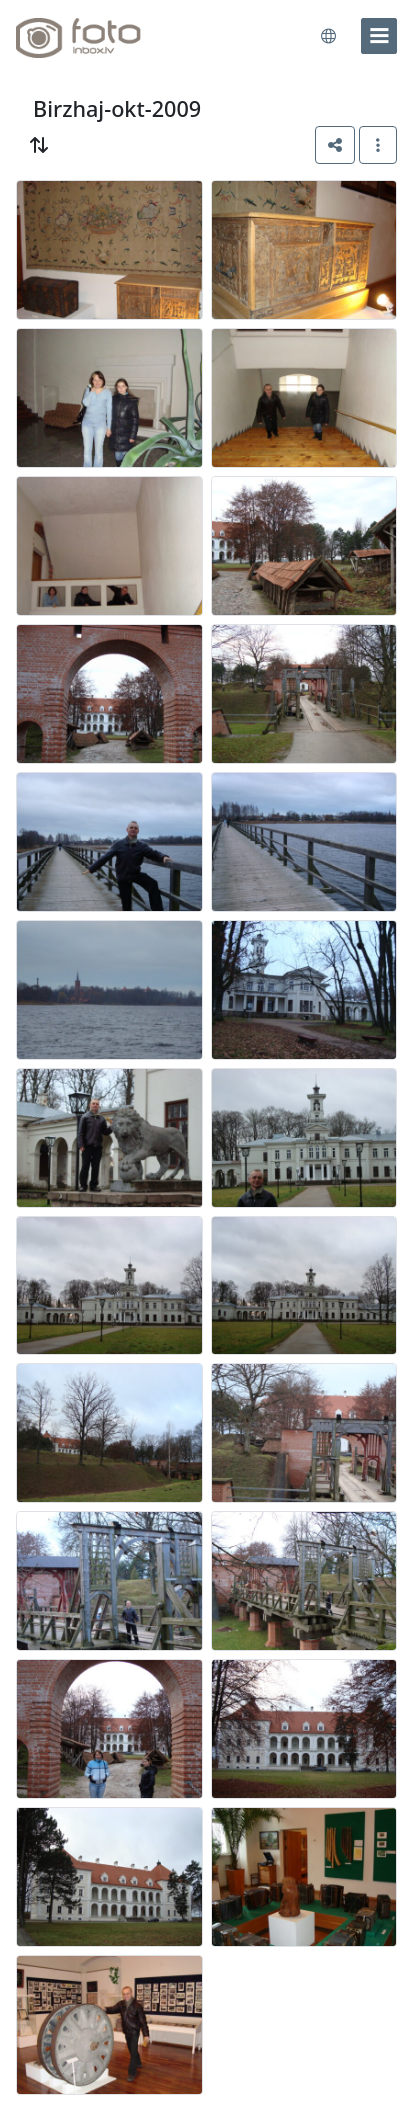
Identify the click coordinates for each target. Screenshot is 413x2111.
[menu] (379, 36)
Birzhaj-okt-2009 (117, 108)
